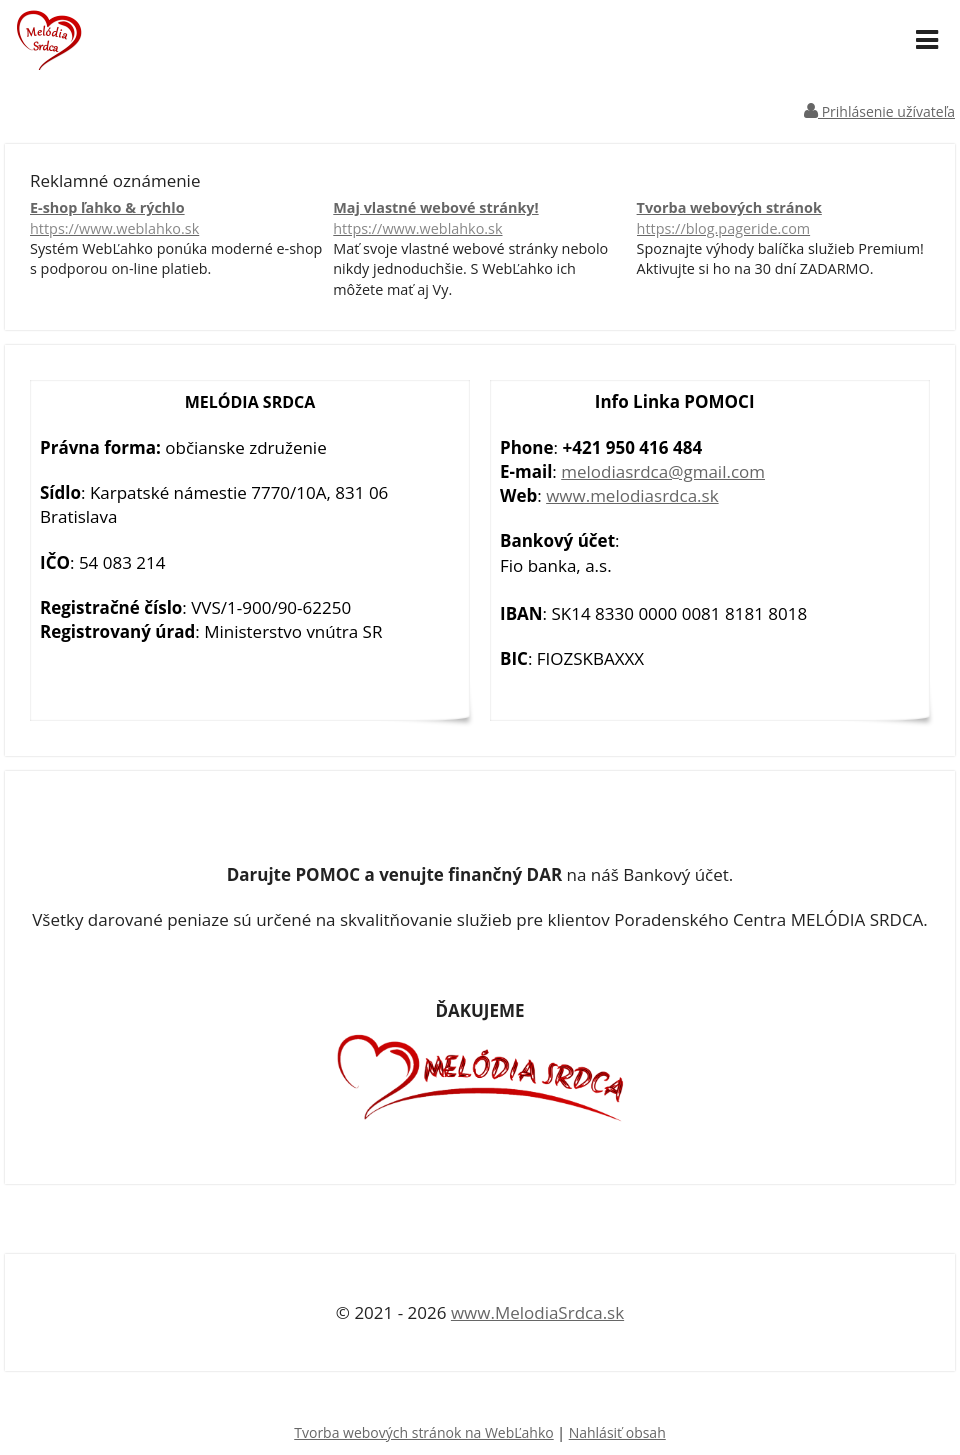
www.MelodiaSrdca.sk (537, 1312)
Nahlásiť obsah (617, 1432)
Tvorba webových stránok (783, 218)
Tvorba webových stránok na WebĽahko (423, 1432)
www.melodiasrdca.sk (632, 495)
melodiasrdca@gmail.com (663, 471)
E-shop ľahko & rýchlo (176, 218)
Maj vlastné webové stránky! (479, 218)
